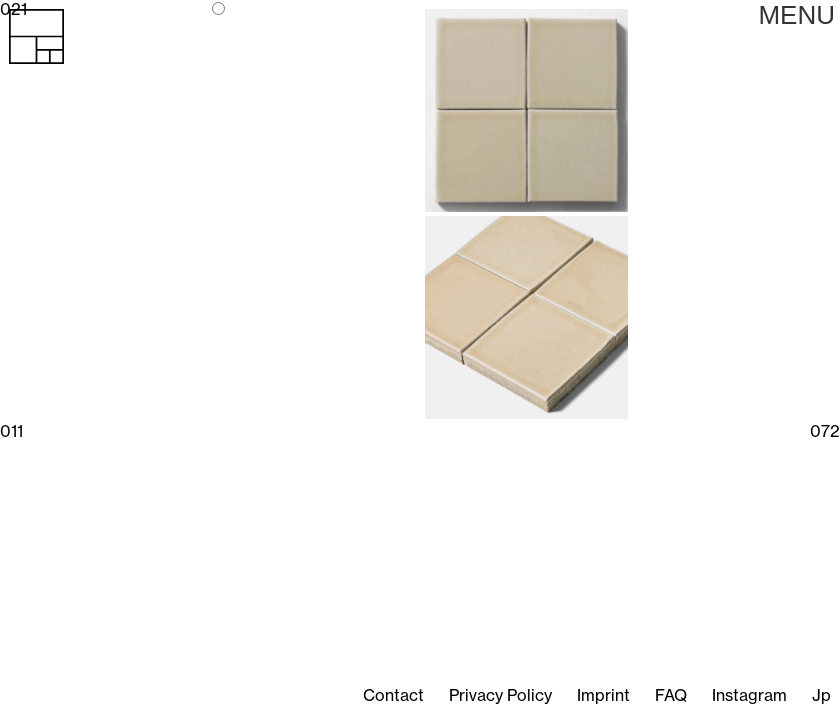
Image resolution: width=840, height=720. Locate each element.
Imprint (603, 695)
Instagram (749, 695)
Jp (821, 695)
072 (825, 431)
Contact (393, 695)
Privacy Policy (500, 695)
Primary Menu (796, 15)
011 (11, 431)
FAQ (671, 695)
